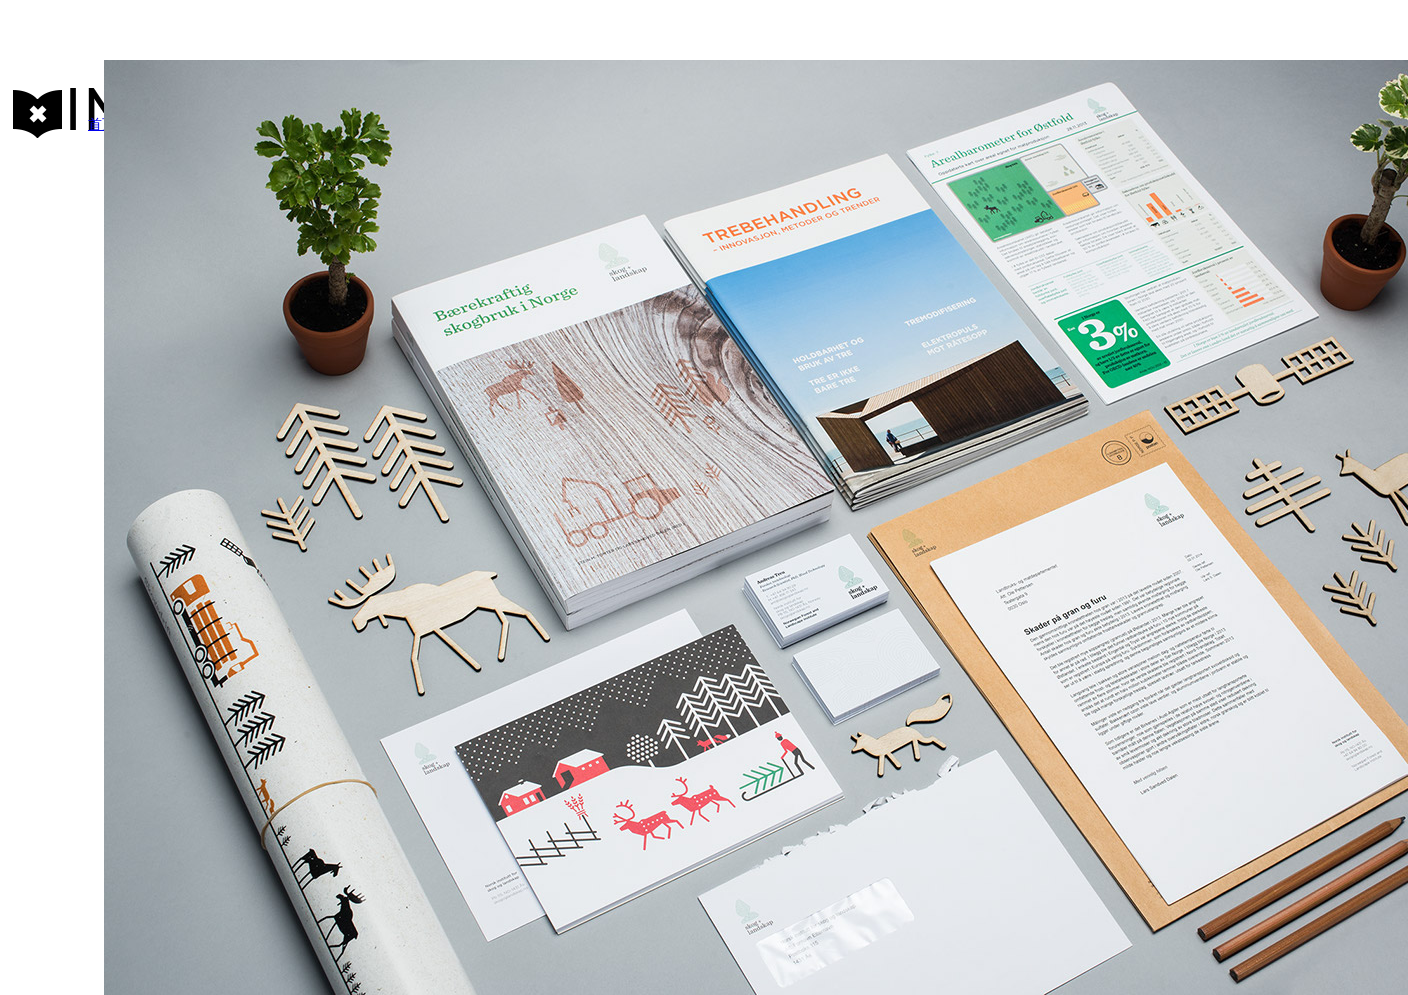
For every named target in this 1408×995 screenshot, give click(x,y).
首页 (102, 124)
